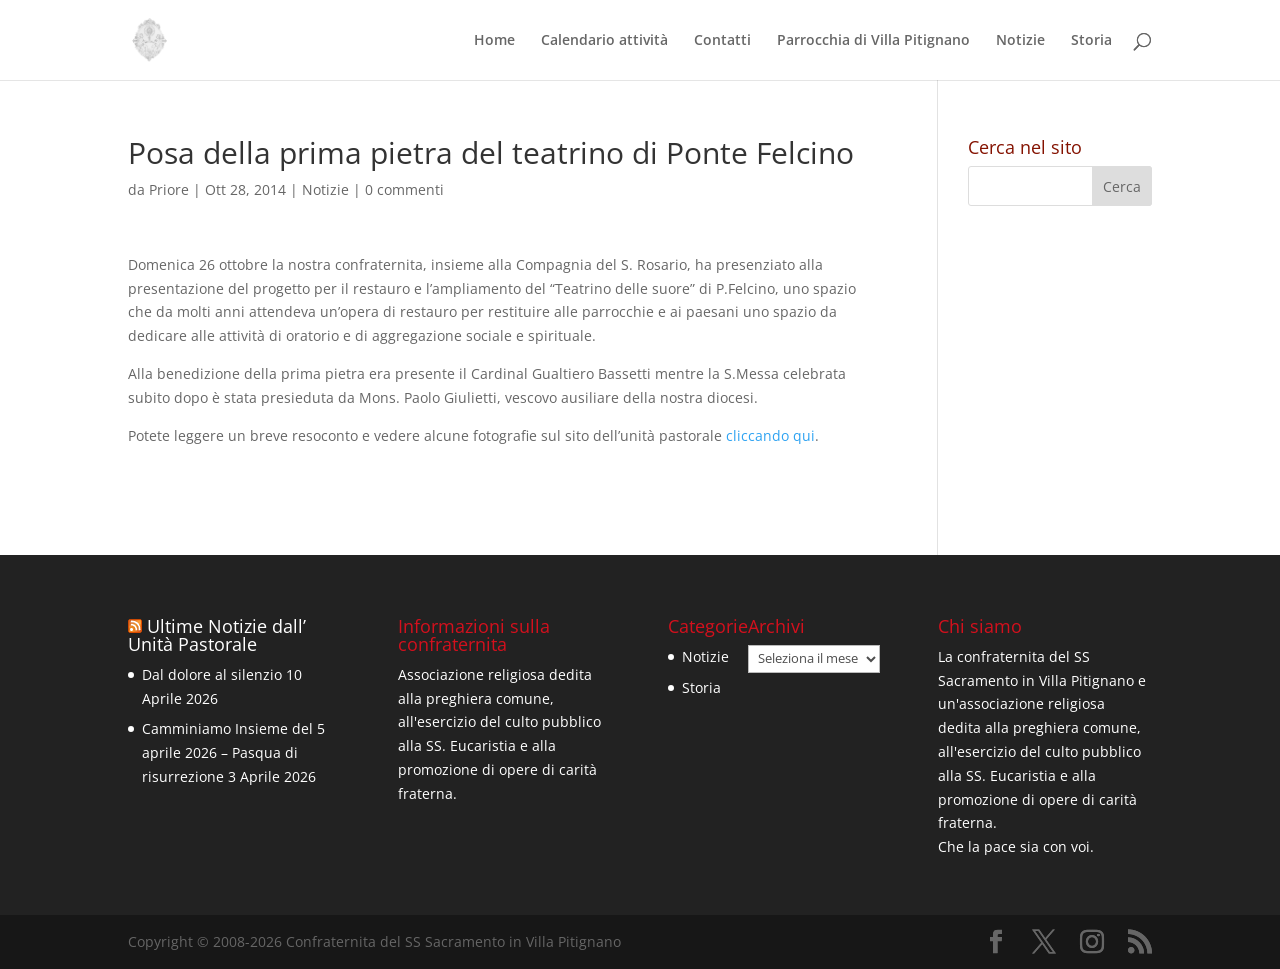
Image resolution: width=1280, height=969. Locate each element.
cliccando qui (770, 435)
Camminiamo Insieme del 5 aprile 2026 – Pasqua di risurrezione (233, 752)
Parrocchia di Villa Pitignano (873, 41)
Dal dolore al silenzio (212, 674)
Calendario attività (604, 41)
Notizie (1020, 41)
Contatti (722, 41)
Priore (169, 189)
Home (494, 41)
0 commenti (404, 189)
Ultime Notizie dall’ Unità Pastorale (217, 635)
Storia (1091, 41)
